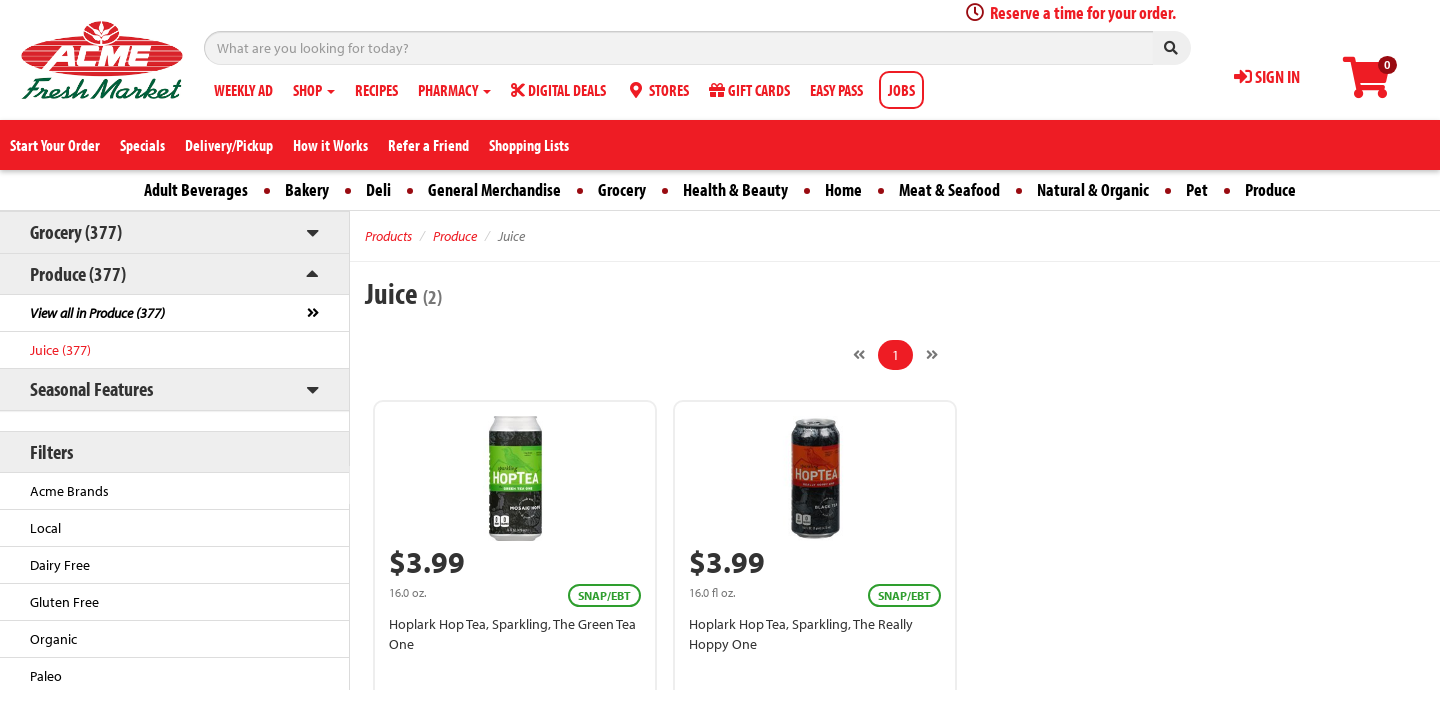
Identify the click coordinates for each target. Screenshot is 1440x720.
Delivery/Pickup (229, 145)
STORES (657, 90)
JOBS (901, 90)
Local (45, 528)
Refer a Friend (428, 145)
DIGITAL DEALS (558, 90)
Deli (378, 189)
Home (843, 189)
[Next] (932, 355)
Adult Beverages (196, 189)
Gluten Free (64, 602)
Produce (1270, 189)
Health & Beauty (735, 189)
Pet (1197, 189)
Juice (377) (60, 350)
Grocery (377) (76, 231)
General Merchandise (494, 189)
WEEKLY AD (243, 90)
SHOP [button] (314, 90)
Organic (53, 639)
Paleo (46, 676)
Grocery (622, 189)
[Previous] (859, 355)
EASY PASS (836, 90)
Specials (142, 145)
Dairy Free (60, 565)
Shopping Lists (529, 145)
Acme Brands (69, 491)
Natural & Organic (1093, 189)
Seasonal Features (91, 388)
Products (388, 236)
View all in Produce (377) (97, 313)
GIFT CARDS (749, 90)
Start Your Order (55, 145)
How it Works (330, 145)
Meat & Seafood (949, 189)
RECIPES (376, 90)
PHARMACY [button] (454, 90)
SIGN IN (1267, 76)
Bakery (307, 189)
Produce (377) (78, 273)
